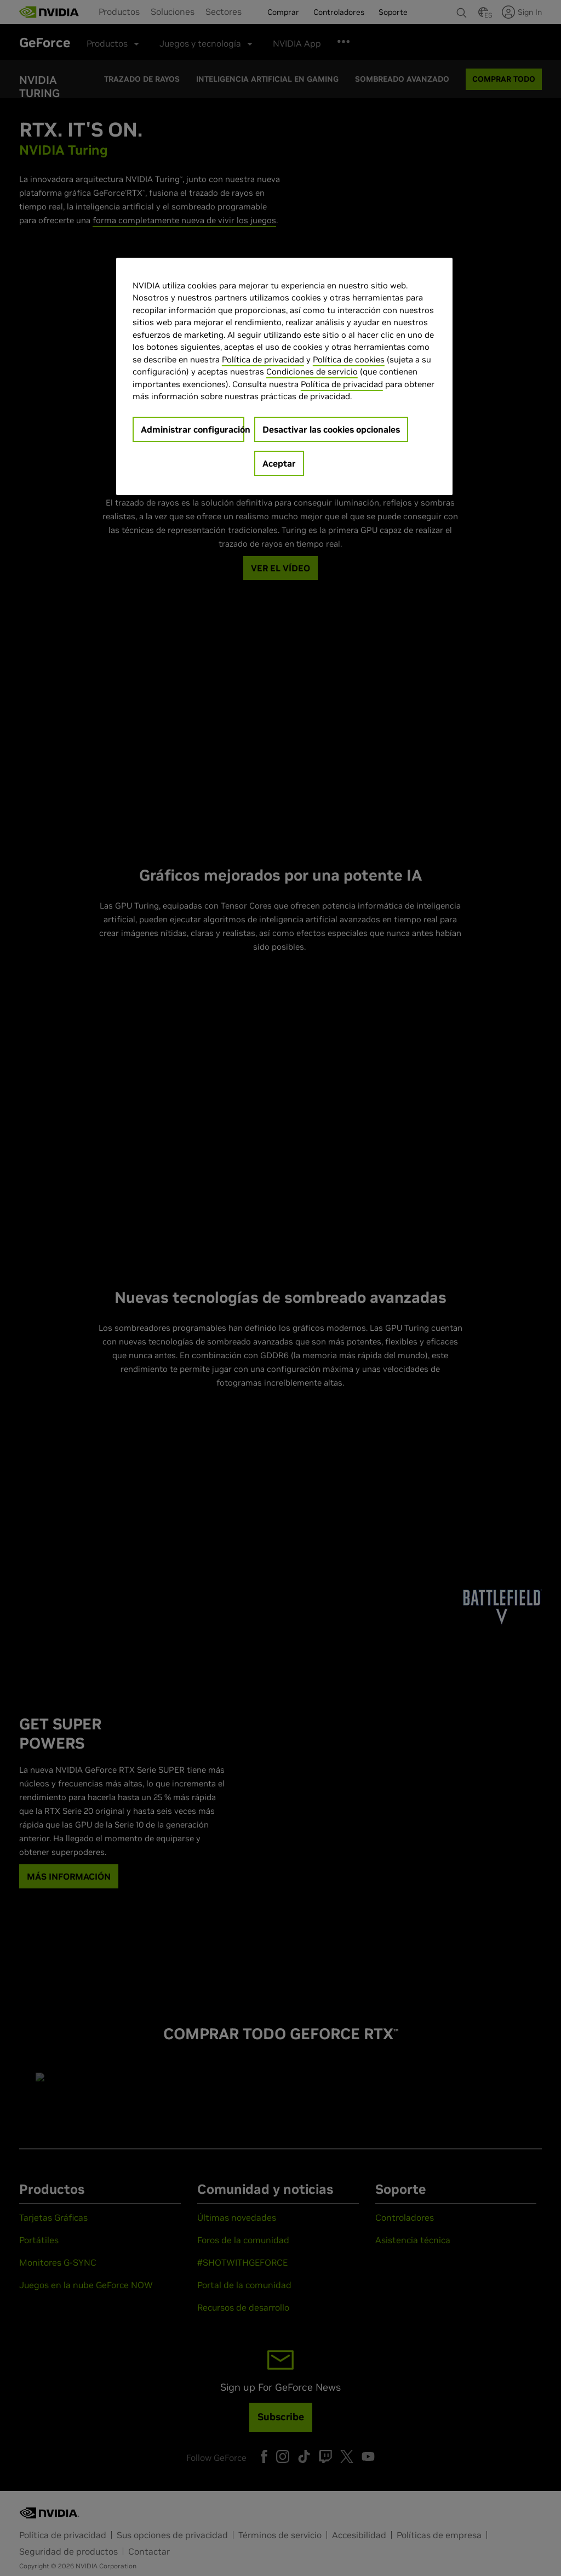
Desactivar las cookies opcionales (331, 429)
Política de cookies (349, 359)
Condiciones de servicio (312, 371)
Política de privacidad (263, 359)
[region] (284, 376)
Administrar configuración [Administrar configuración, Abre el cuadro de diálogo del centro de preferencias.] (192, 429)
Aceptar (279, 463)
